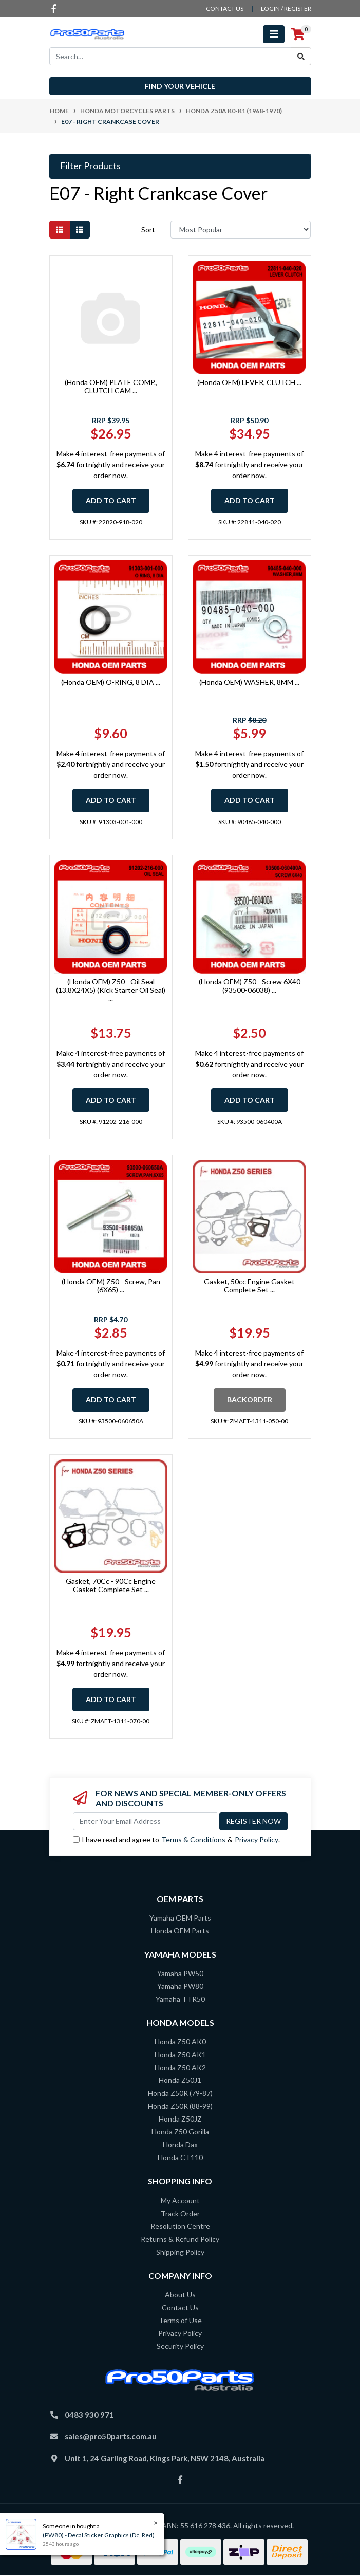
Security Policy (180, 2346)
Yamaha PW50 (180, 1973)
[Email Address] (145, 1821)
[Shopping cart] (298, 34)
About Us (180, 2294)
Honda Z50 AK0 (180, 2041)
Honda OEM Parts (180, 1930)
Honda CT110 (180, 2157)
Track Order (180, 2213)
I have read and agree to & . (176, 1839)
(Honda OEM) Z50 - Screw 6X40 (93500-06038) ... (249, 986)
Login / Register (286, 8)
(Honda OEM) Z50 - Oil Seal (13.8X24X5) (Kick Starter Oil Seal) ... (110, 990)
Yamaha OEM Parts (180, 1917)
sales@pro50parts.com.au (111, 2436)
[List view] (79, 230)
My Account (180, 2200)
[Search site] (301, 56)
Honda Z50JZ (180, 2118)
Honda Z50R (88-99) (180, 2106)
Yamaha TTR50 (180, 1999)
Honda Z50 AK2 (180, 2067)
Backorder (249, 1399)
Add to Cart (111, 500)
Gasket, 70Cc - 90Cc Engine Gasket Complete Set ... (111, 1585)
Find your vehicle (180, 86)
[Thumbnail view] (59, 230)
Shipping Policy (180, 2252)
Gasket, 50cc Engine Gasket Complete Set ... (249, 1285)
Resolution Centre (180, 2226)
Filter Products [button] (90, 165)
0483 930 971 (89, 2414)
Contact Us (180, 2307)
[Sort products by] (240, 230)
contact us (224, 8)
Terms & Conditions (193, 1839)
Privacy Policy (256, 1839)
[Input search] (170, 56)
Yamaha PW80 (180, 1986)
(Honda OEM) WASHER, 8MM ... (249, 682)
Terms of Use (180, 2320)
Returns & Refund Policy (180, 2239)
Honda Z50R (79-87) (180, 2093)
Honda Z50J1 (180, 2080)
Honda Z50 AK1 (180, 2054)
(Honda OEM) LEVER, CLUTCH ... (249, 382)
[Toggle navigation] (274, 34)
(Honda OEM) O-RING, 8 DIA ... (110, 682)
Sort (148, 229)
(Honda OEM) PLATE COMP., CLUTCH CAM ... (111, 386)
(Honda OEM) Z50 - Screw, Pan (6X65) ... (111, 1285)
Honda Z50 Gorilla (180, 2131)
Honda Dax (180, 2144)
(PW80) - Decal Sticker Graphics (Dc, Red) (98, 2535)
